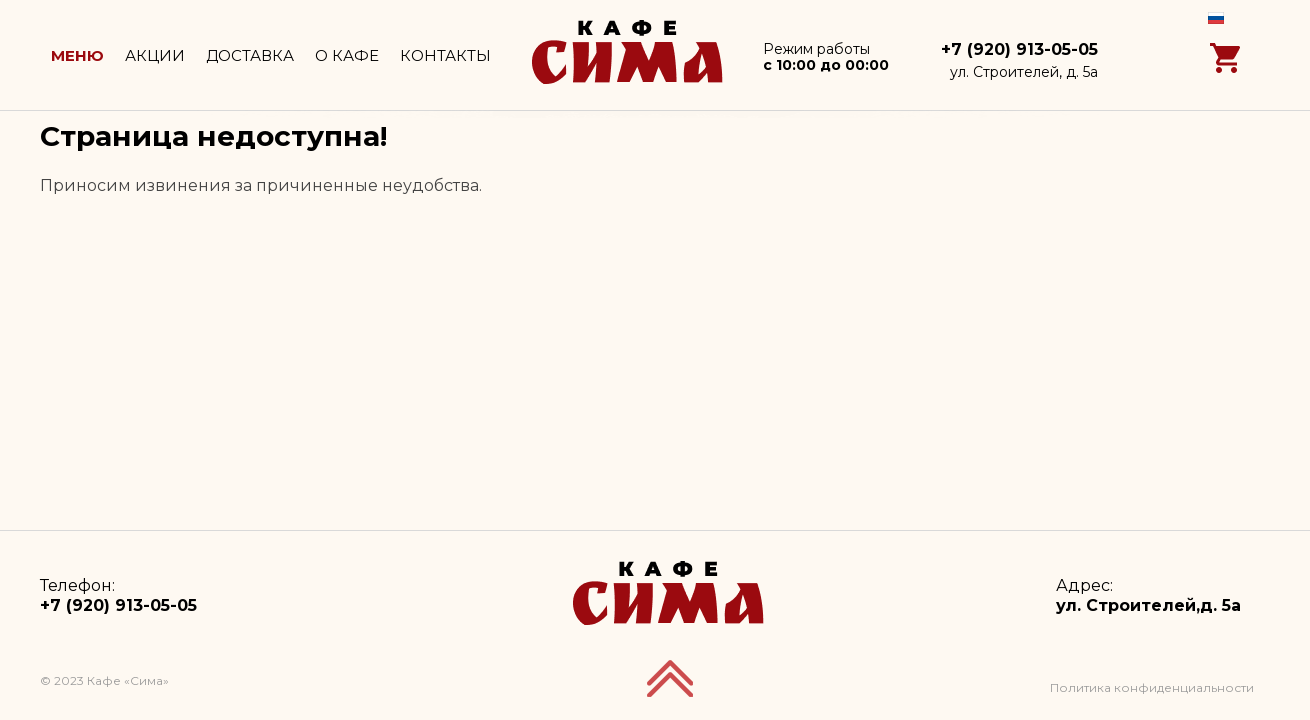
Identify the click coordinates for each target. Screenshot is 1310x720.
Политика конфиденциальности (1152, 687)
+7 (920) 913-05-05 (1019, 49)
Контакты (445, 55)
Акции (155, 55)
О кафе (347, 55)
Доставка (250, 55)
